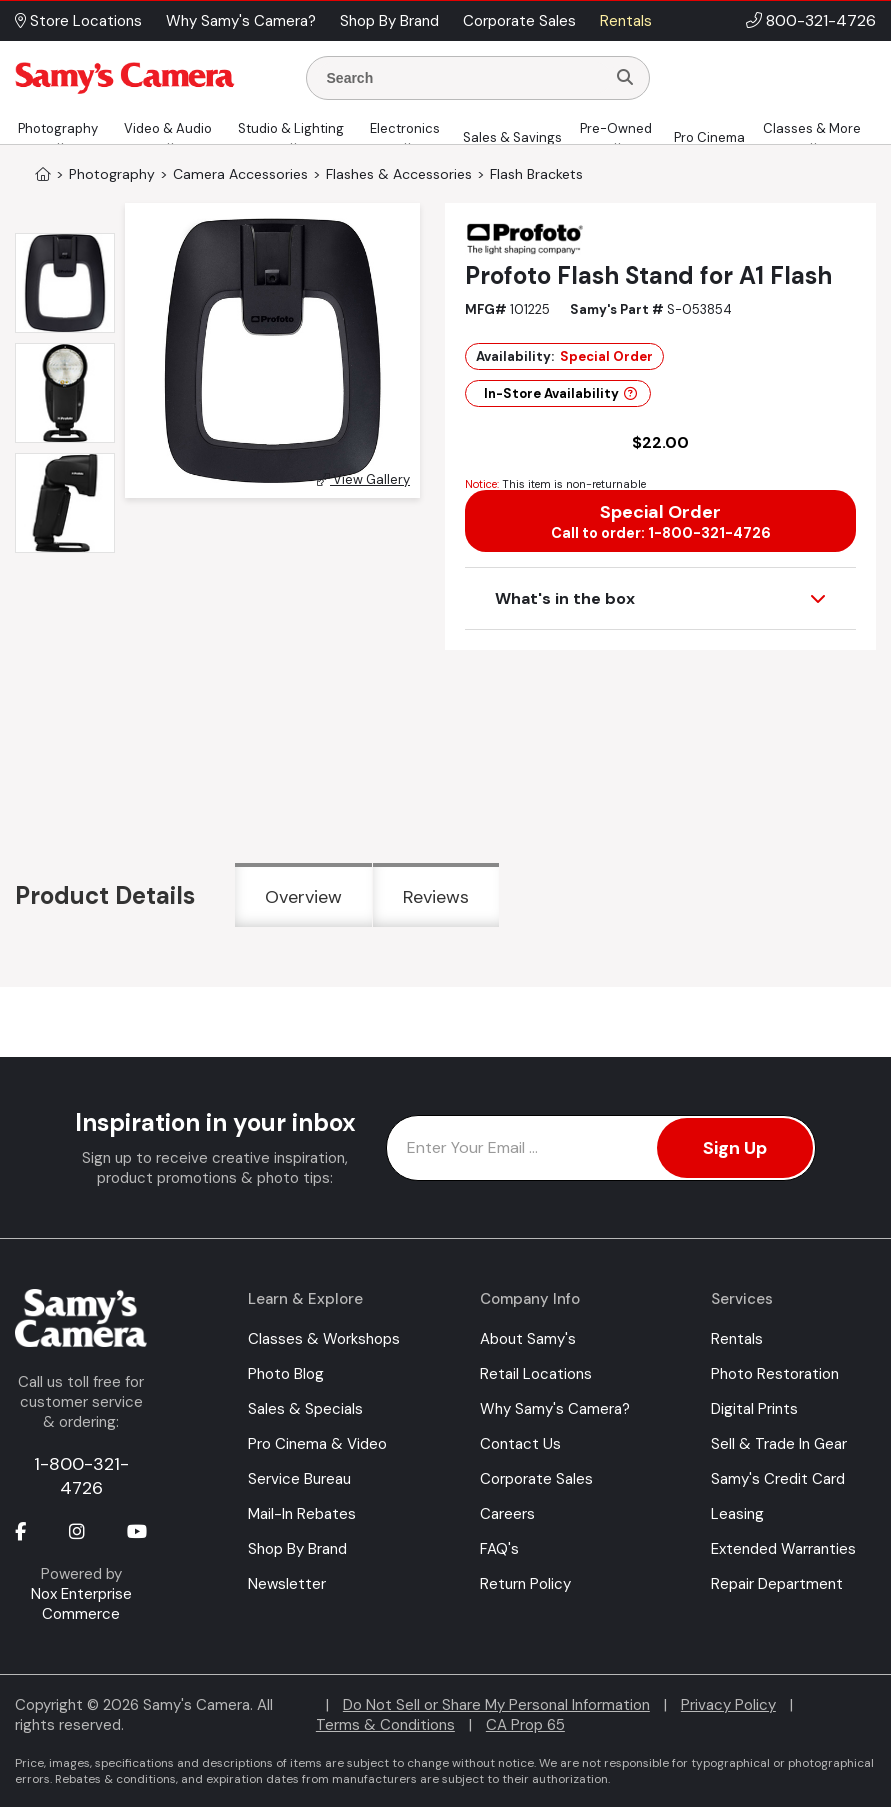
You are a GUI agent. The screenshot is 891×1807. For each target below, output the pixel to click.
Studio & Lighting (291, 128)
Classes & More (812, 128)
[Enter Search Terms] (464, 78)
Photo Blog (286, 1374)
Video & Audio (168, 128)
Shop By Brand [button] (389, 21)
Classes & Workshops (324, 1339)
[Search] (625, 78)
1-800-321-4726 (81, 1476)
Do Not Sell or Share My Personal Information (496, 1705)
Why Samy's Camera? (555, 1409)
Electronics (405, 128)
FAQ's (499, 1549)
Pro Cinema (709, 137)
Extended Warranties (783, 1549)
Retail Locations (536, 1374)
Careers (507, 1514)
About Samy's (528, 1339)
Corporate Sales (536, 1479)
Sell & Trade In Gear (779, 1444)
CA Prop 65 (525, 1725)
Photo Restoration (775, 1374)
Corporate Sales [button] (519, 21)
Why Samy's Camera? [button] (241, 21)
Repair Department (777, 1584)
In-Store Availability (560, 393)
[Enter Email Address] (601, 1148)
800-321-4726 (821, 20)
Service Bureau (299, 1479)
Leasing (737, 1514)
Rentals (737, 1339)
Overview (303, 897)
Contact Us (520, 1444)
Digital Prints (754, 1409)
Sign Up (735, 1148)
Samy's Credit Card (778, 1479)
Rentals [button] (626, 21)
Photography (58, 128)
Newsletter (287, 1584)
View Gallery (363, 479)
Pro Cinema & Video (317, 1444)
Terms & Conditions (385, 1725)
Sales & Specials (305, 1409)
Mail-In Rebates (302, 1514)
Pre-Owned (616, 128)
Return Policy (525, 1584)
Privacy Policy (728, 1705)
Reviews (436, 897)
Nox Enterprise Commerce (81, 1604)
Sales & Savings (512, 137)
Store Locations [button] (78, 21)
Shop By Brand (297, 1549)
